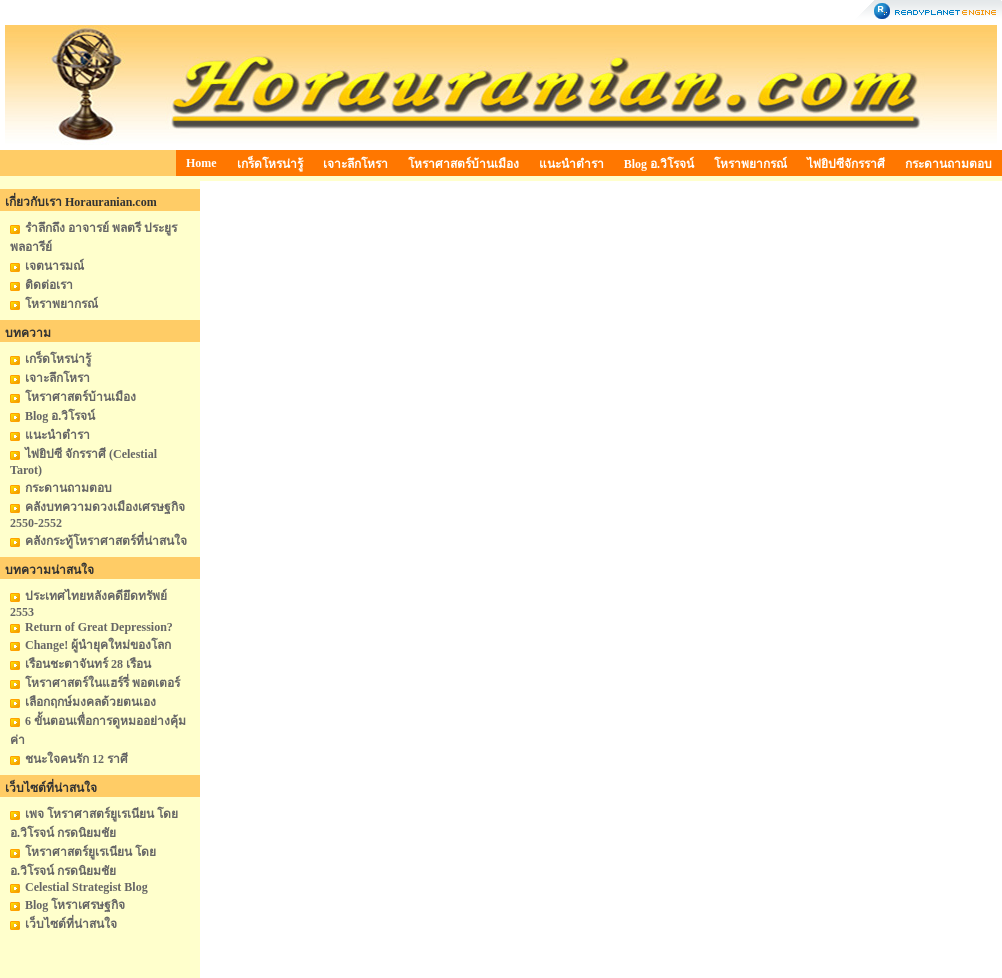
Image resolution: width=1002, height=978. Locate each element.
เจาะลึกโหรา (355, 164)
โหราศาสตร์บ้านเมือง (463, 164)
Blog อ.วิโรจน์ (659, 164)
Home (201, 163)
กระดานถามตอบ (948, 164)
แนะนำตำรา (571, 164)
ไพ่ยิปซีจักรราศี (846, 164)
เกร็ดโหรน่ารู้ (270, 164)
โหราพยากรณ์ (750, 164)
